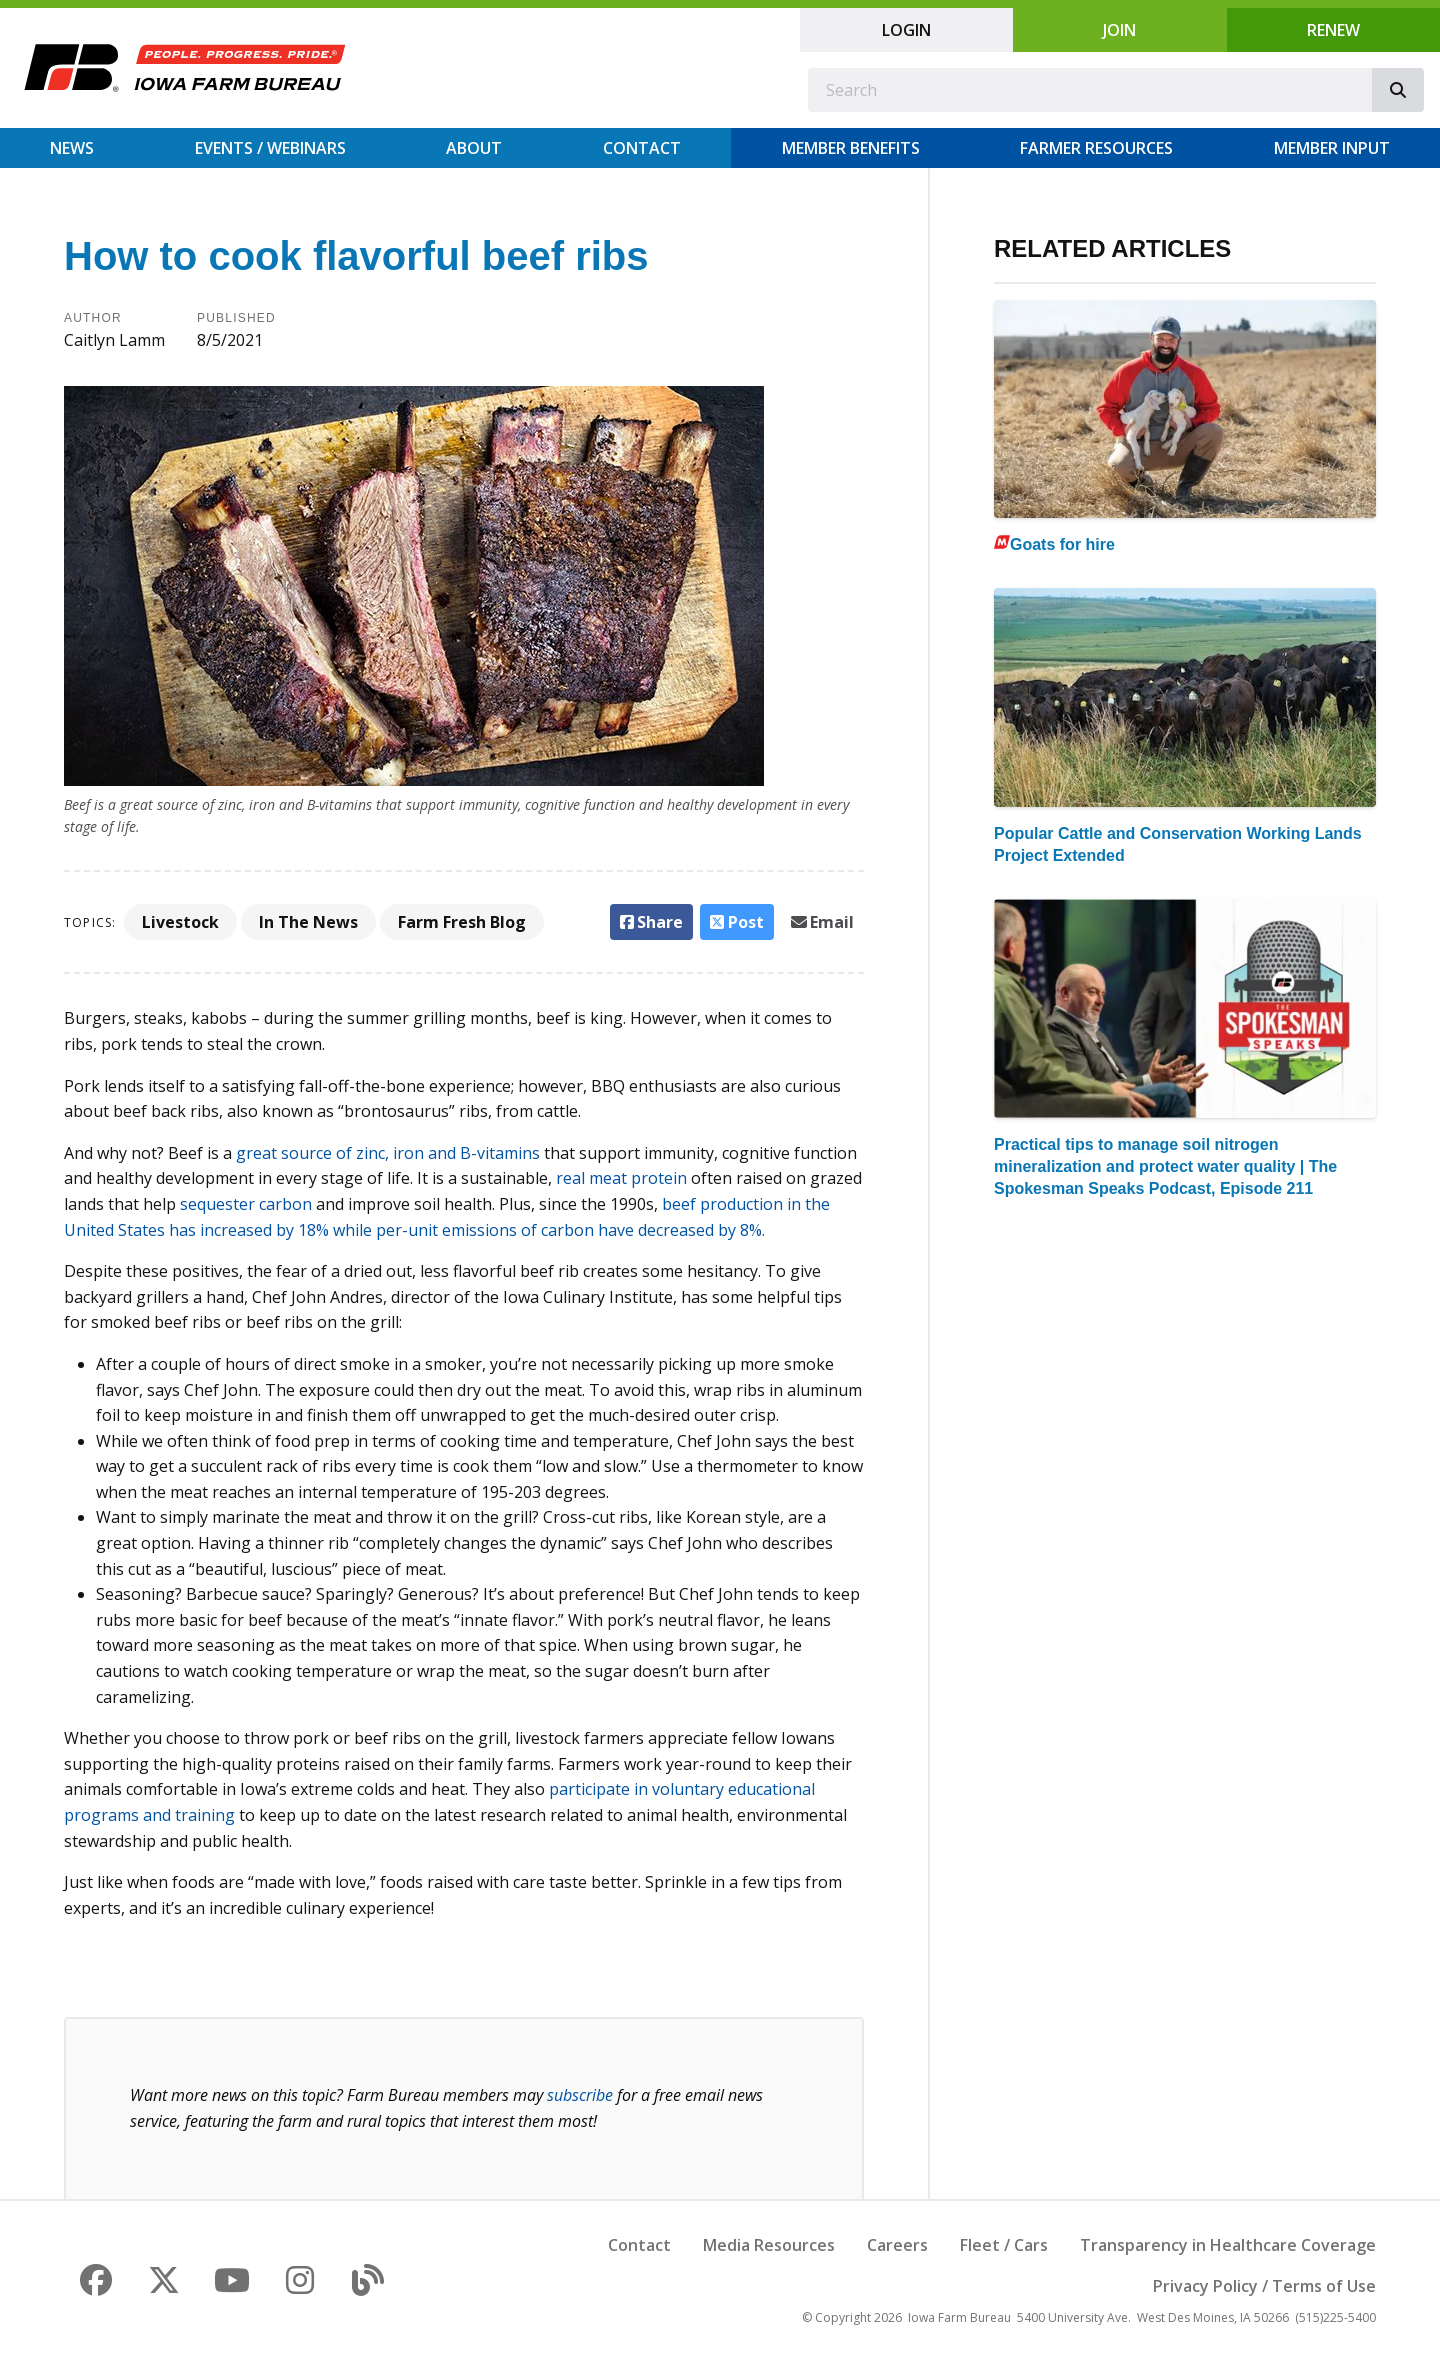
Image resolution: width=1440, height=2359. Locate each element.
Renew (1333, 30)
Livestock (180, 922)
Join (1119, 30)
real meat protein (621, 1178)
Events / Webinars (270, 148)
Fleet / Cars (1004, 2245)
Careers (897, 2245)
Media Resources (769, 2245)
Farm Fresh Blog (462, 922)
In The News (308, 922)
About (474, 148)
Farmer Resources (1096, 148)
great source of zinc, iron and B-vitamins (388, 1153)
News (72, 148)
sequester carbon (246, 1204)
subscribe (580, 2095)
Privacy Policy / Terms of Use (1264, 2286)
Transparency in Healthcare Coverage (1228, 2245)
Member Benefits (851, 148)
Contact (642, 148)
